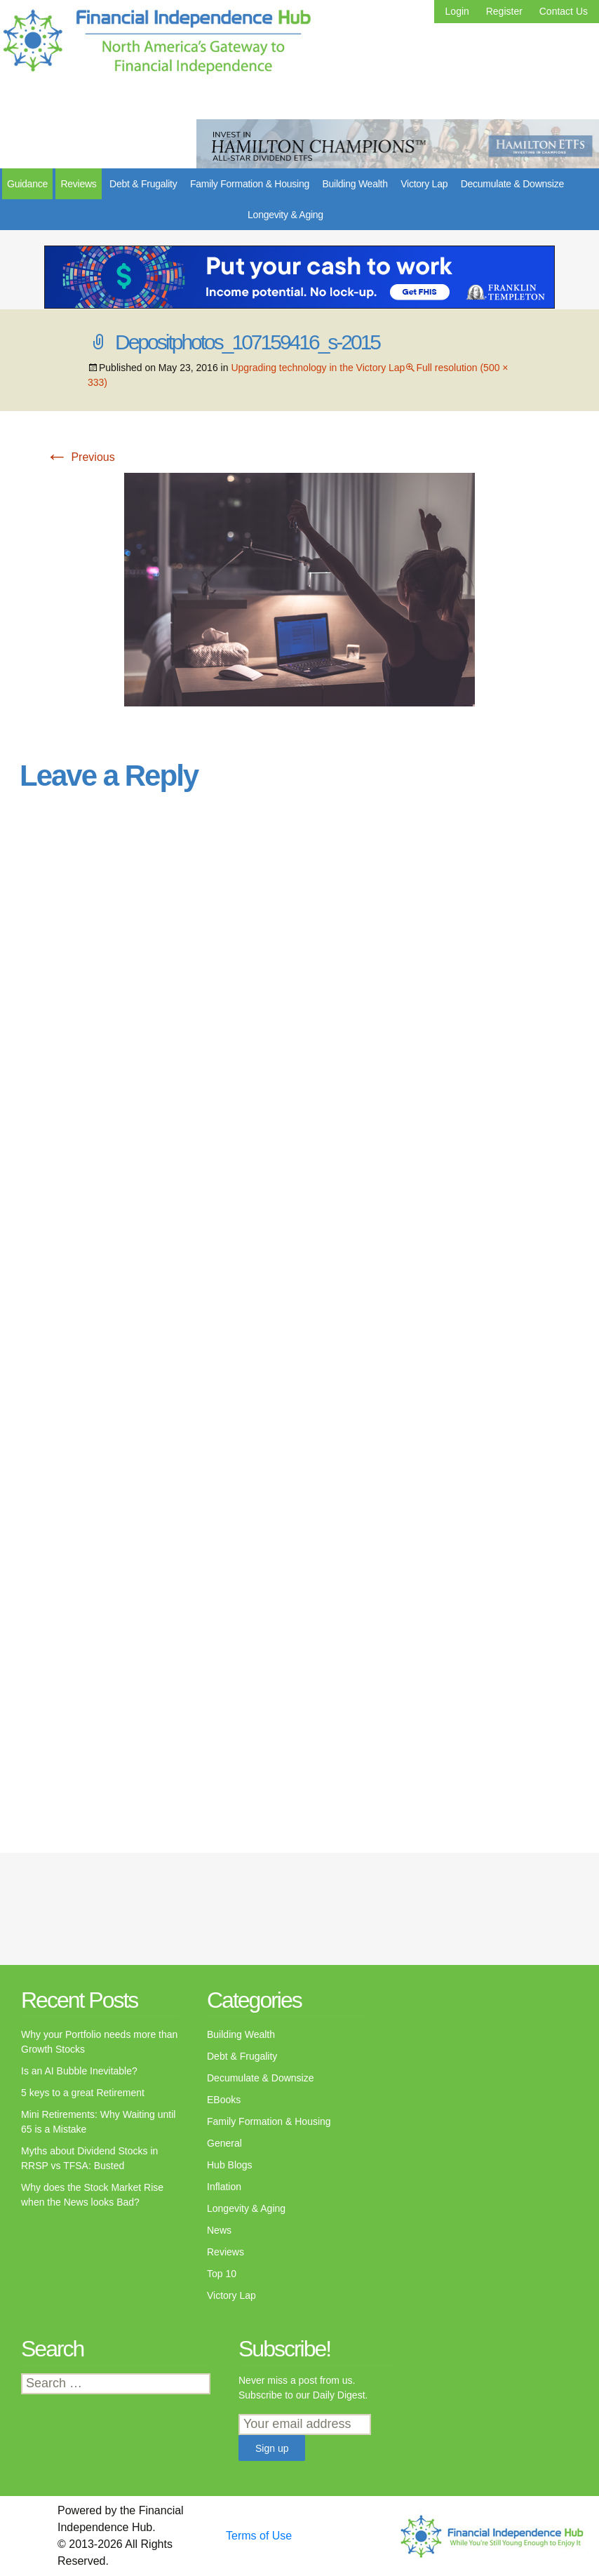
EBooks (224, 2099)
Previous (80, 457)
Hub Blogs (230, 2165)
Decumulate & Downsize (512, 183)
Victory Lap (424, 183)
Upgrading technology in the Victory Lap (318, 367)
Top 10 (221, 2273)
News (219, 2230)
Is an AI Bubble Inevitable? (79, 2071)
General (224, 2143)
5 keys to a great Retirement (82, 2092)
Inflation (224, 2186)
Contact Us (563, 11)
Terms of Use (259, 2536)
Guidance (27, 183)
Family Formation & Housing (249, 183)
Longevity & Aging (285, 214)
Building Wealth (354, 183)
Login (457, 11)
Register (504, 11)
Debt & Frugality (143, 183)
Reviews (78, 183)
